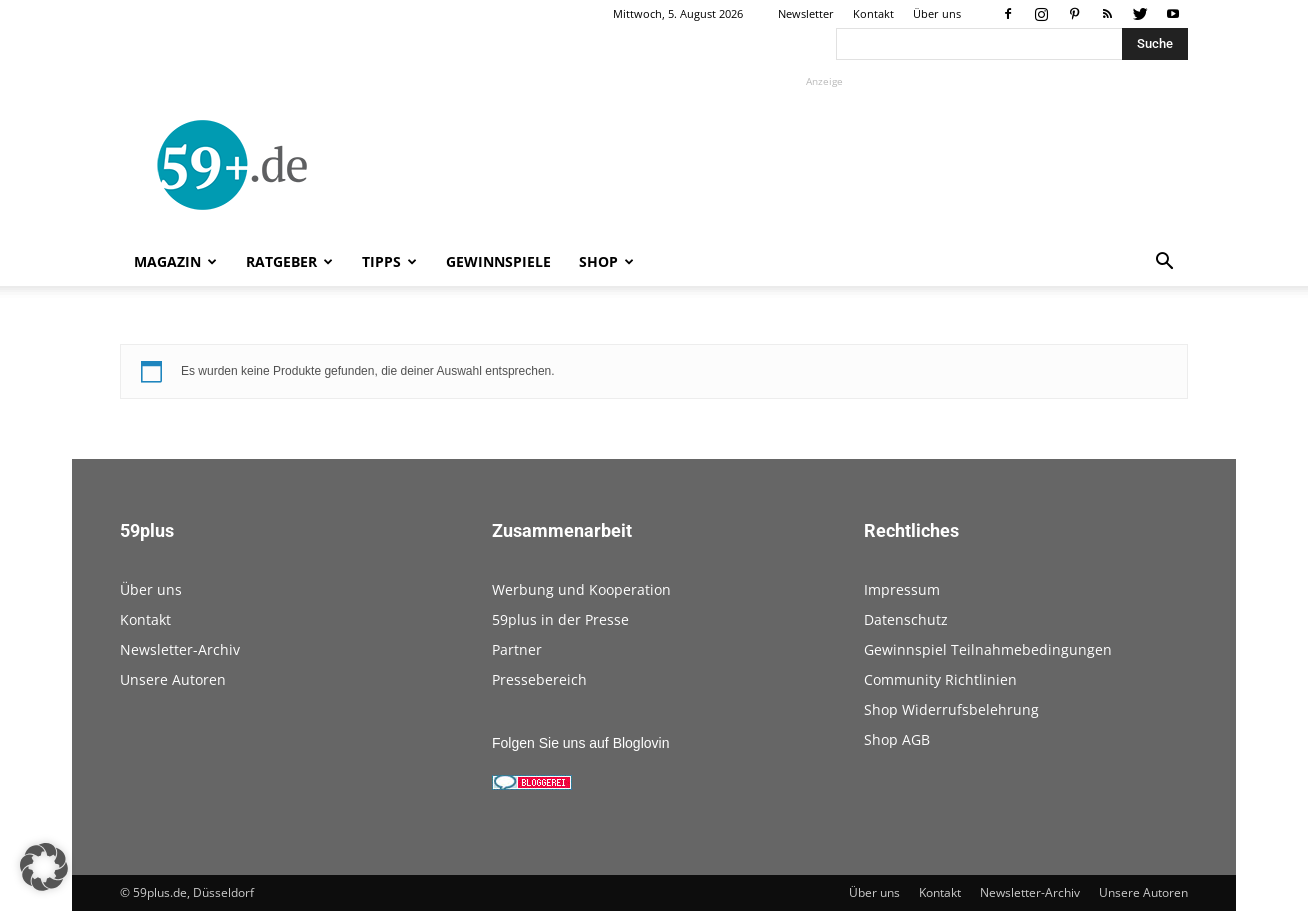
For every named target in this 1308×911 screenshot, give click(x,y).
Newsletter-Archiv (180, 649)
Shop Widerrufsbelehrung (951, 709)
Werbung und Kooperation (581, 589)
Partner (517, 649)
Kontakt (873, 13)
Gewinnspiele (498, 261)
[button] (1164, 263)
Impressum (902, 589)
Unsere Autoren (173, 679)
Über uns (937, 13)
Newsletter (806, 13)
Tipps (389, 261)
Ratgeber (289, 261)
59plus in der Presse (560, 619)
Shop (606, 261)
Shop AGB (897, 739)
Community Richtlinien (940, 679)
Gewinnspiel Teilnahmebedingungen (988, 649)
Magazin (175, 261)
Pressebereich (539, 679)
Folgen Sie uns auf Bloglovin (580, 743)
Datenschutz (906, 619)
